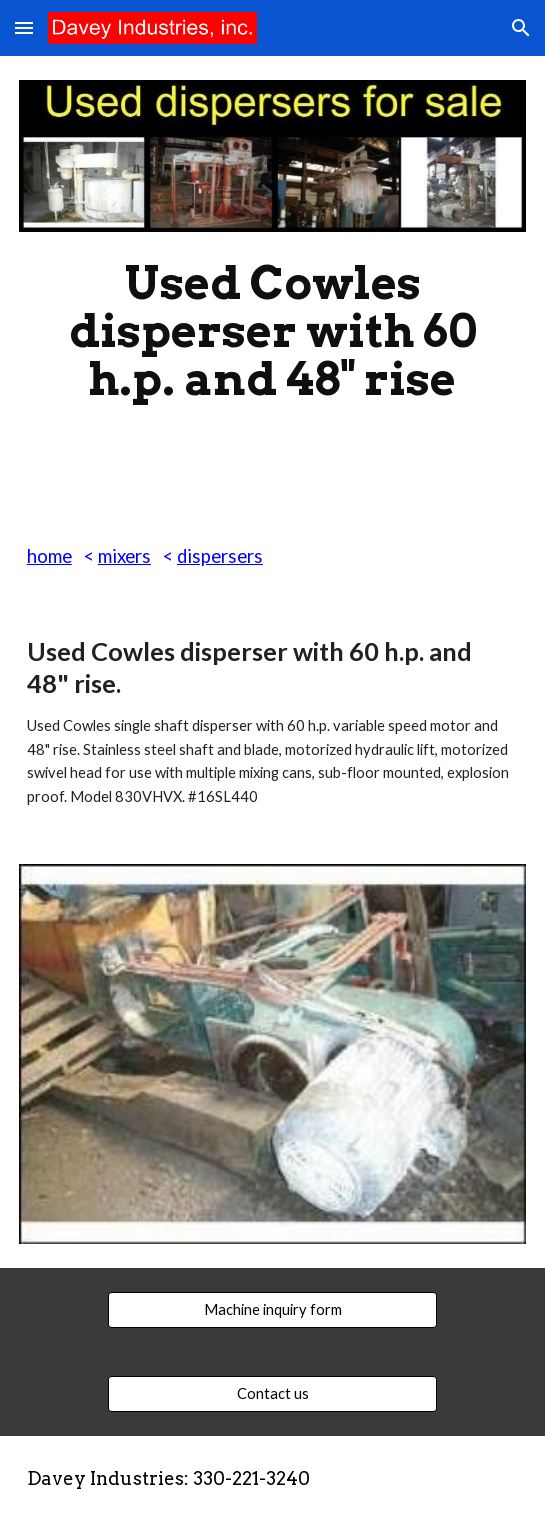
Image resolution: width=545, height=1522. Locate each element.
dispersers (220, 556)
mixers (124, 556)
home (49, 556)
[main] (272, 331)
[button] (24, 27)
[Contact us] (272, 1394)
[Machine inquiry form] (272, 1310)
